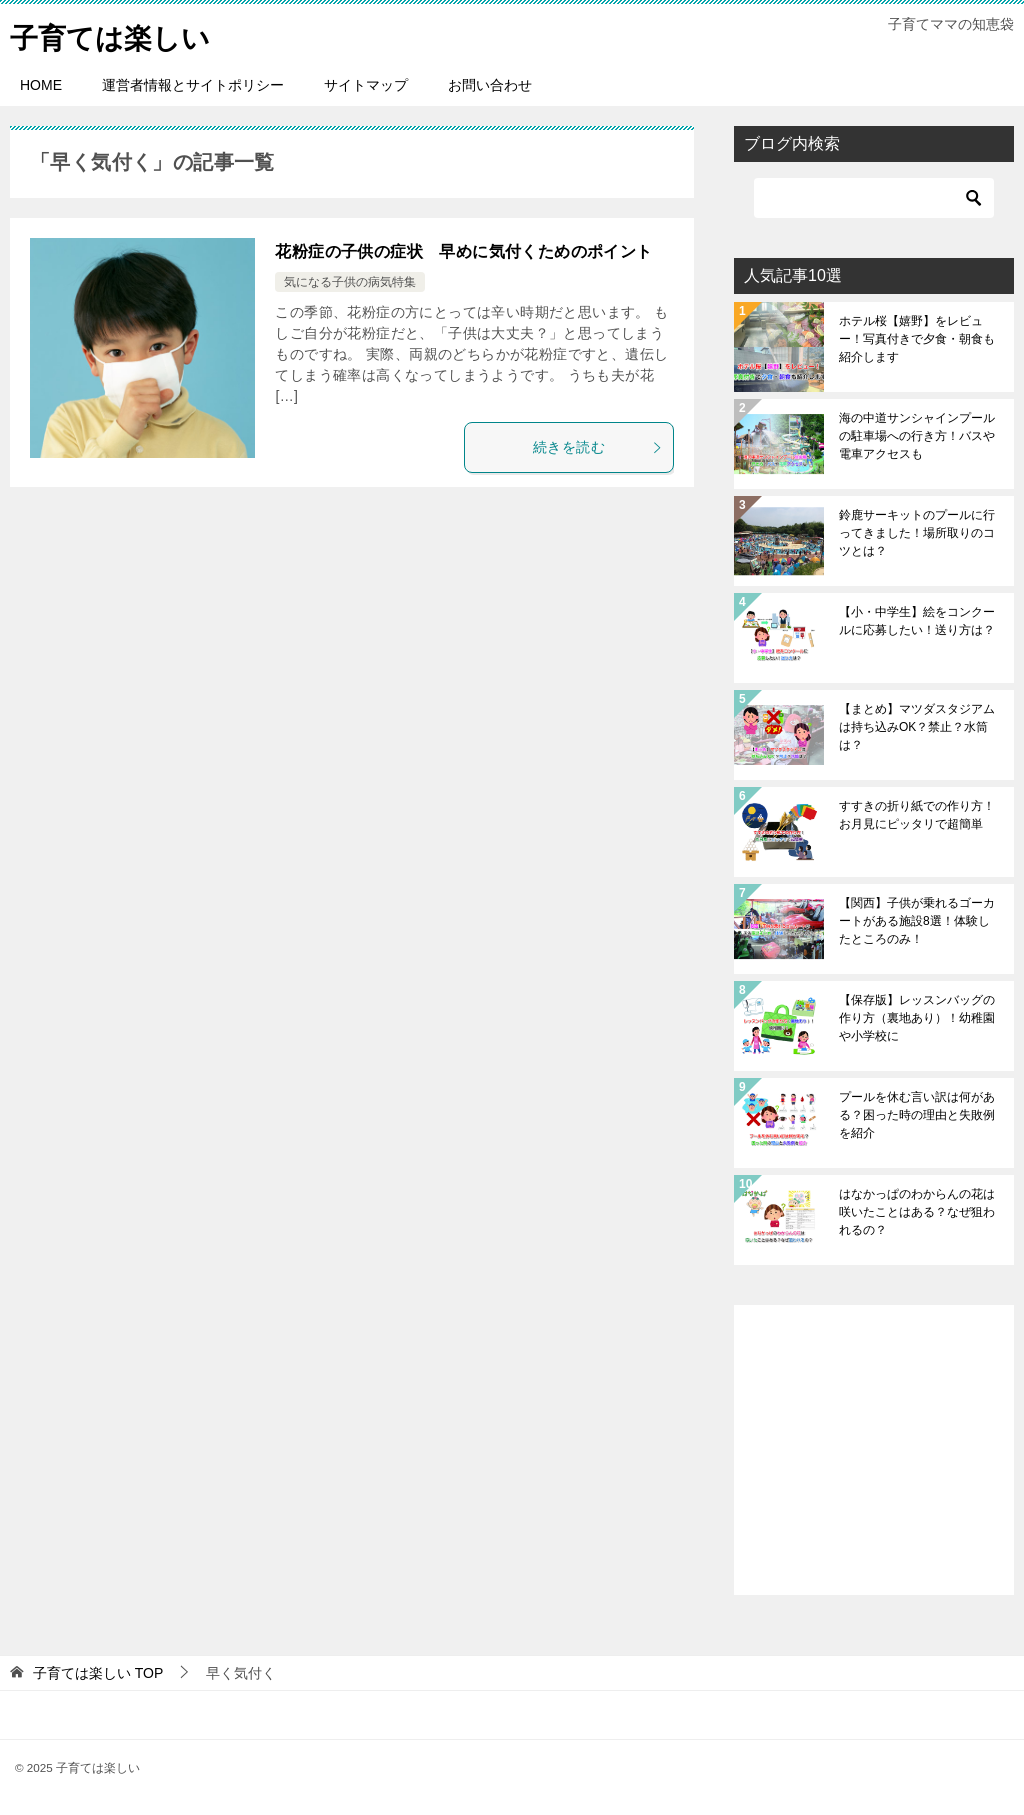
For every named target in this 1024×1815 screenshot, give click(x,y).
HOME (41, 85)
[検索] (874, 198)
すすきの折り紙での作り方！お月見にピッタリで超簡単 (917, 815)
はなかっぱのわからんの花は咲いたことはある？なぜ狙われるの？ (917, 1212)
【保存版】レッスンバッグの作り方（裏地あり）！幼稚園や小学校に (917, 1018)
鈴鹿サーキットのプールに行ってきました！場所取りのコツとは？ (917, 533)
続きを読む (598, 447)
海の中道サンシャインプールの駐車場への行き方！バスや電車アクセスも (917, 436)
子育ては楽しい (117, 34)
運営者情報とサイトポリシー (193, 85)
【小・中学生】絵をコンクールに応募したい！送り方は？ (917, 621)
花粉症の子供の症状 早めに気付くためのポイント (463, 251)
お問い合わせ (490, 85)
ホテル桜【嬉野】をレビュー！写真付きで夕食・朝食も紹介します (917, 339)
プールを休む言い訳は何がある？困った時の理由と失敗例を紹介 (917, 1115)
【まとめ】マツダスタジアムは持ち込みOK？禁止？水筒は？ (917, 727)
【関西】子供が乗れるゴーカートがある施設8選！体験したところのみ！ (917, 921)
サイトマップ (366, 85)
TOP (98, 1673)
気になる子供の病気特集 (350, 282)
